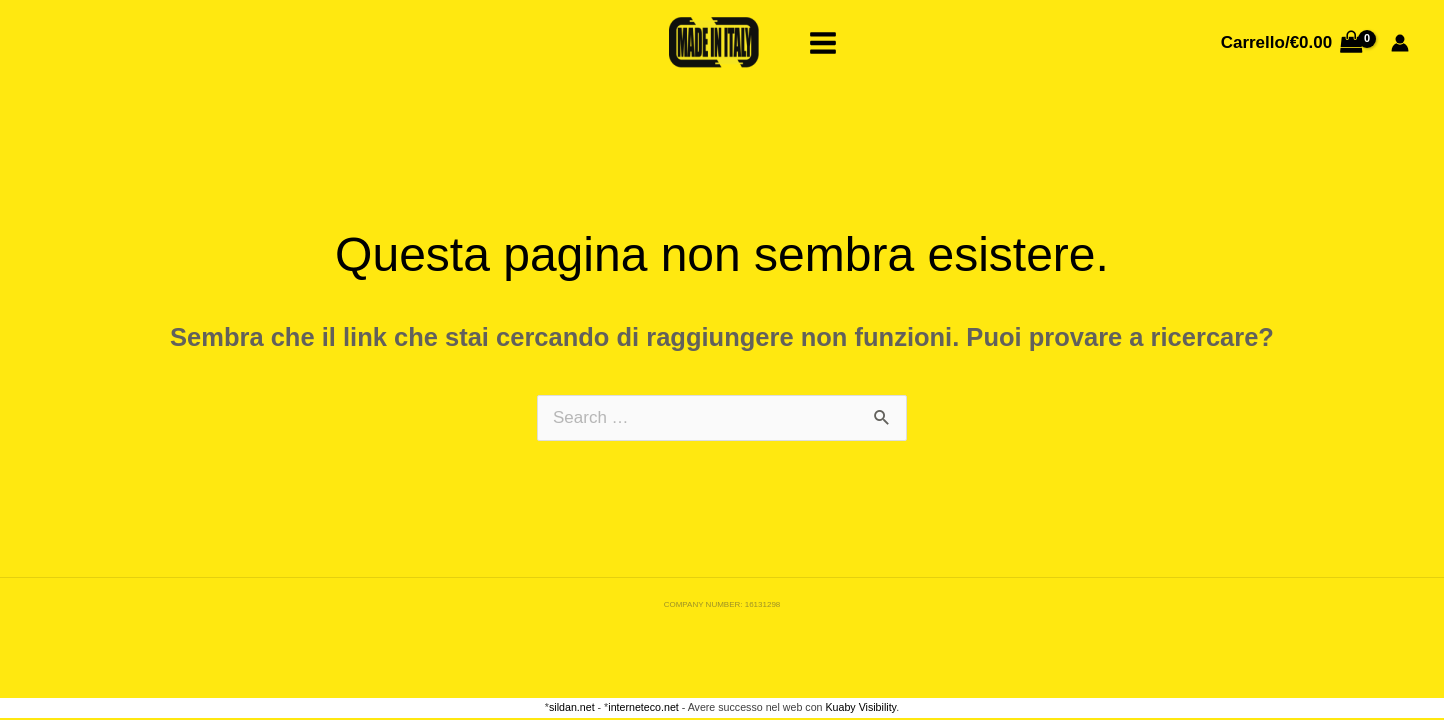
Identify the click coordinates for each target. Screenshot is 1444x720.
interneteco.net (643, 707)
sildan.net (572, 707)
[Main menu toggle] (824, 43)
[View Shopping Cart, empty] (1291, 42)
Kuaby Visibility (860, 707)
